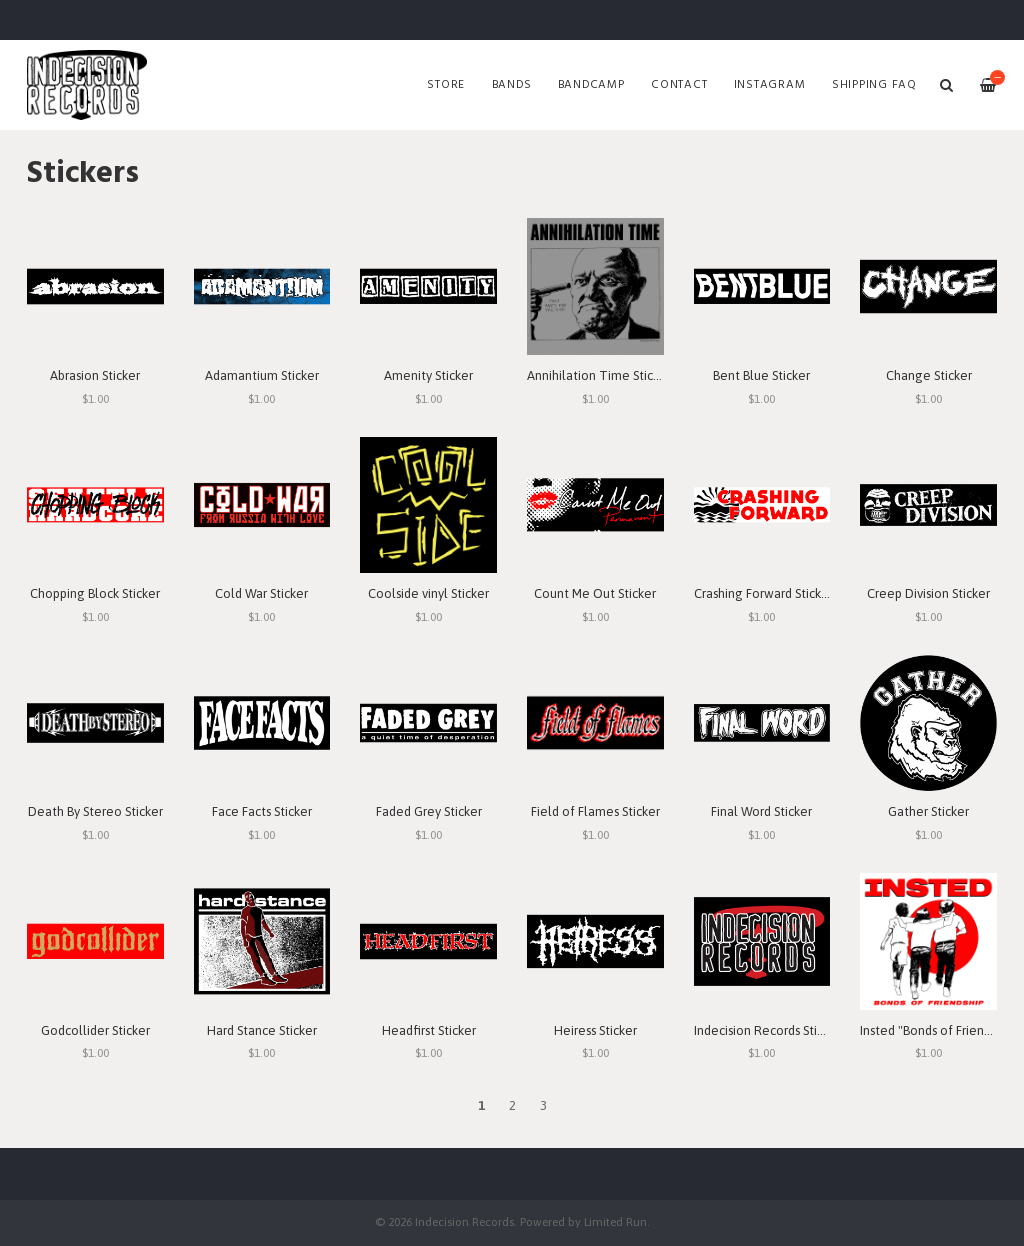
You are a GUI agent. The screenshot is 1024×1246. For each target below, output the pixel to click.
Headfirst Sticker (429, 1030)
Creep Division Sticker (928, 593)
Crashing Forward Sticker (763, 593)
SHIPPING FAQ (874, 85)
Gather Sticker (928, 811)
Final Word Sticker (761, 811)
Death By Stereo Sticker (95, 811)
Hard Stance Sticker (262, 1030)
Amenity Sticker (428, 375)
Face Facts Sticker (262, 811)
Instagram (770, 85)
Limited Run (615, 1221)
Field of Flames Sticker (595, 811)
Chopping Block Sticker (95, 593)
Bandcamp (591, 85)
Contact (679, 85)
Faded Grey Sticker (429, 811)
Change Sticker (929, 375)
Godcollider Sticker (95, 1030)
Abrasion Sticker (95, 375)
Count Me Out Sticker (595, 593)
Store (446, 85)
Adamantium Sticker (262, 375)
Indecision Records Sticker (767, 1030)
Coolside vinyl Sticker (428, 593)
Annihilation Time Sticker (599, 375)
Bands (512, 85)
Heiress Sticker (595, 1030)
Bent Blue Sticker (761, 375)
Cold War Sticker (261, 593)
